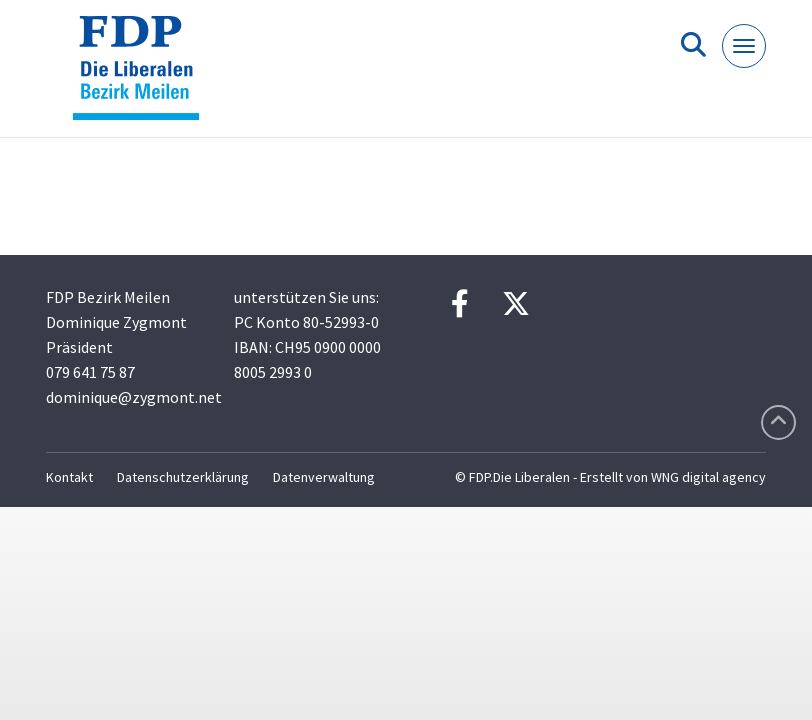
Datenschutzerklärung (183, 477)
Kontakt (69, 477)
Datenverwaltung (324, 477)
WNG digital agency (708, 477)
